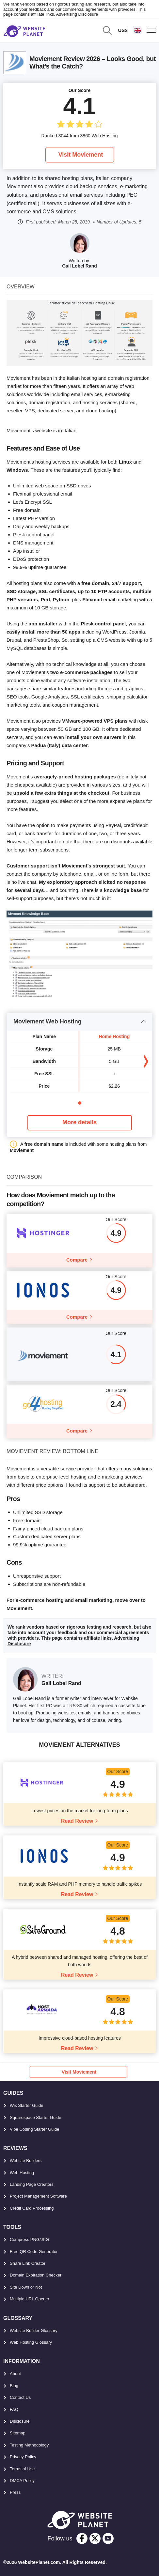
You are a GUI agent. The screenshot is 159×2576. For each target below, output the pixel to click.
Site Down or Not (26, 2287)
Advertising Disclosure (77, 14)
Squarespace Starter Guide (35, 2117)
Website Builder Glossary (33, 2330)
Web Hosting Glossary (31, 2342)
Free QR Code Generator (34, 2251)
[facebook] (81, 2538)
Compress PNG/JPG (29, 2239)
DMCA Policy (22, 2480)
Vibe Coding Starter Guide (34, 2129)
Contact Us (20, 2397)
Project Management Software (38, 2196)
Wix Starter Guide (26, 2105)
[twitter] (95, 2538)
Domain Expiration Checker (35, 2275)
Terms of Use (22, 2468)
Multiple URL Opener (29, 2298)
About (15, 2373)
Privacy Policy (23, 2456)
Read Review (77, 1821)
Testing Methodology (29, 2445)
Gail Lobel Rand (79, 265)
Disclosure (20, 2421)
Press (15, 2492)
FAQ (14, 2409)
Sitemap (17, 2432)
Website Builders (25, 2160)
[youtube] (108, 2538)
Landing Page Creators (32, 2184)
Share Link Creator (27, 2263)
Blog (14, 2385)
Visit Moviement (80, 154)
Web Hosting (22, 2172)
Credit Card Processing (32, 2208)
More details (79, 1122)
